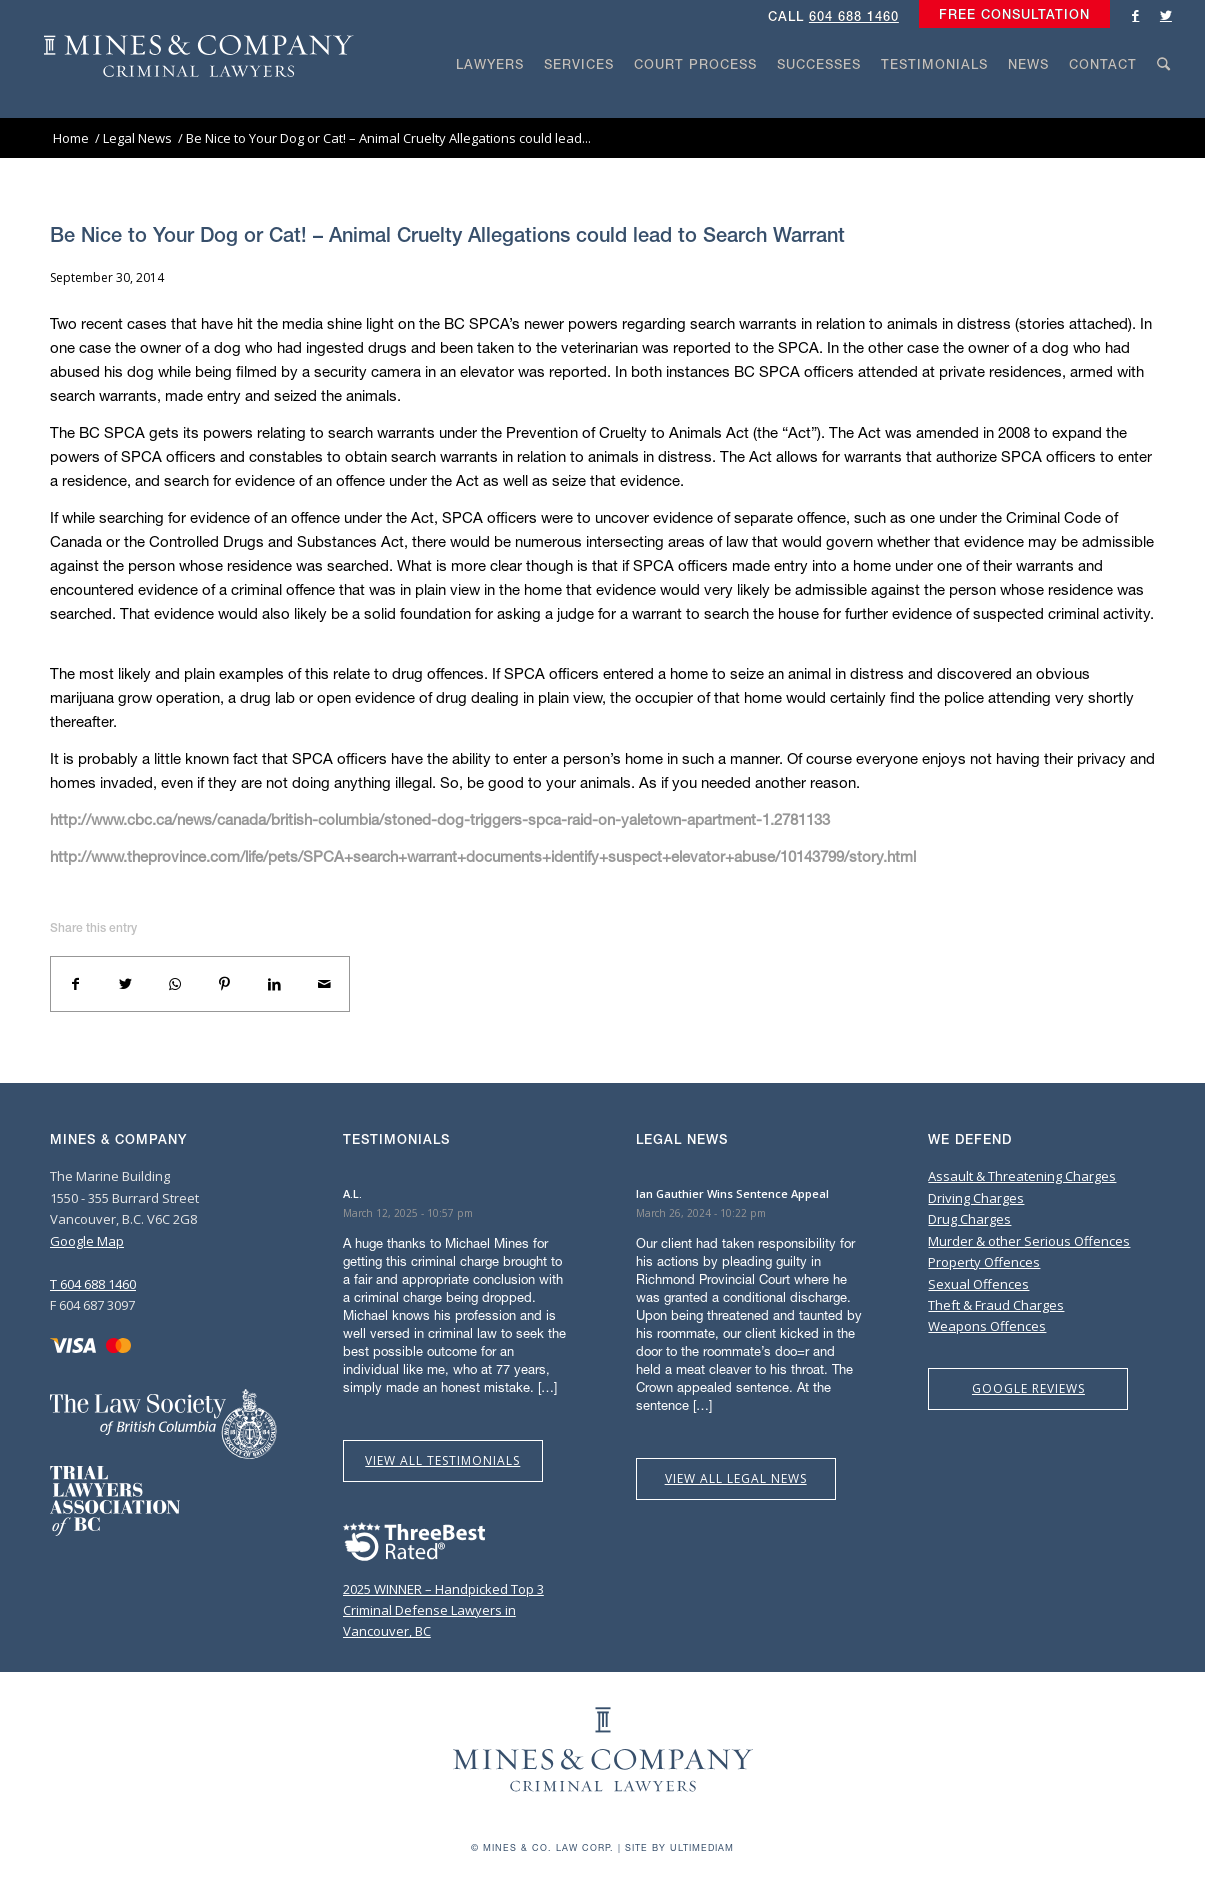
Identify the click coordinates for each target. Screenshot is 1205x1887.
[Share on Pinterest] (225, 984)
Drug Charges (969, 1219)
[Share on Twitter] (126, 984)
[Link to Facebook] (1136, 15)
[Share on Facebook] (76, 984)
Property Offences (984, 1262)
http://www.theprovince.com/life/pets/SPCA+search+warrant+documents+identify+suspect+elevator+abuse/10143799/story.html (483, 856)
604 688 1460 (854, 16)
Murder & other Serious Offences (1029, 1241)
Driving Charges (976, 1198)
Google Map (87, 1241)
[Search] (1164, 102)
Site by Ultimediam (679, 1847)
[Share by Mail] (324, 984)
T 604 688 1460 (93, 1284)
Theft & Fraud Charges (996, 1305)
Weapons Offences (987, 1326)
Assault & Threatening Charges (1022, 1176)
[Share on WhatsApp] (175, 984)
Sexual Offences (978, 1284)
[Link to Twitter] (1166, 15)
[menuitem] (1009, 15)
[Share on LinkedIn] (275, 984)
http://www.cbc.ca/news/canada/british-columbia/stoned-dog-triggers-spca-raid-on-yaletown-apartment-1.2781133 (440, 819)
